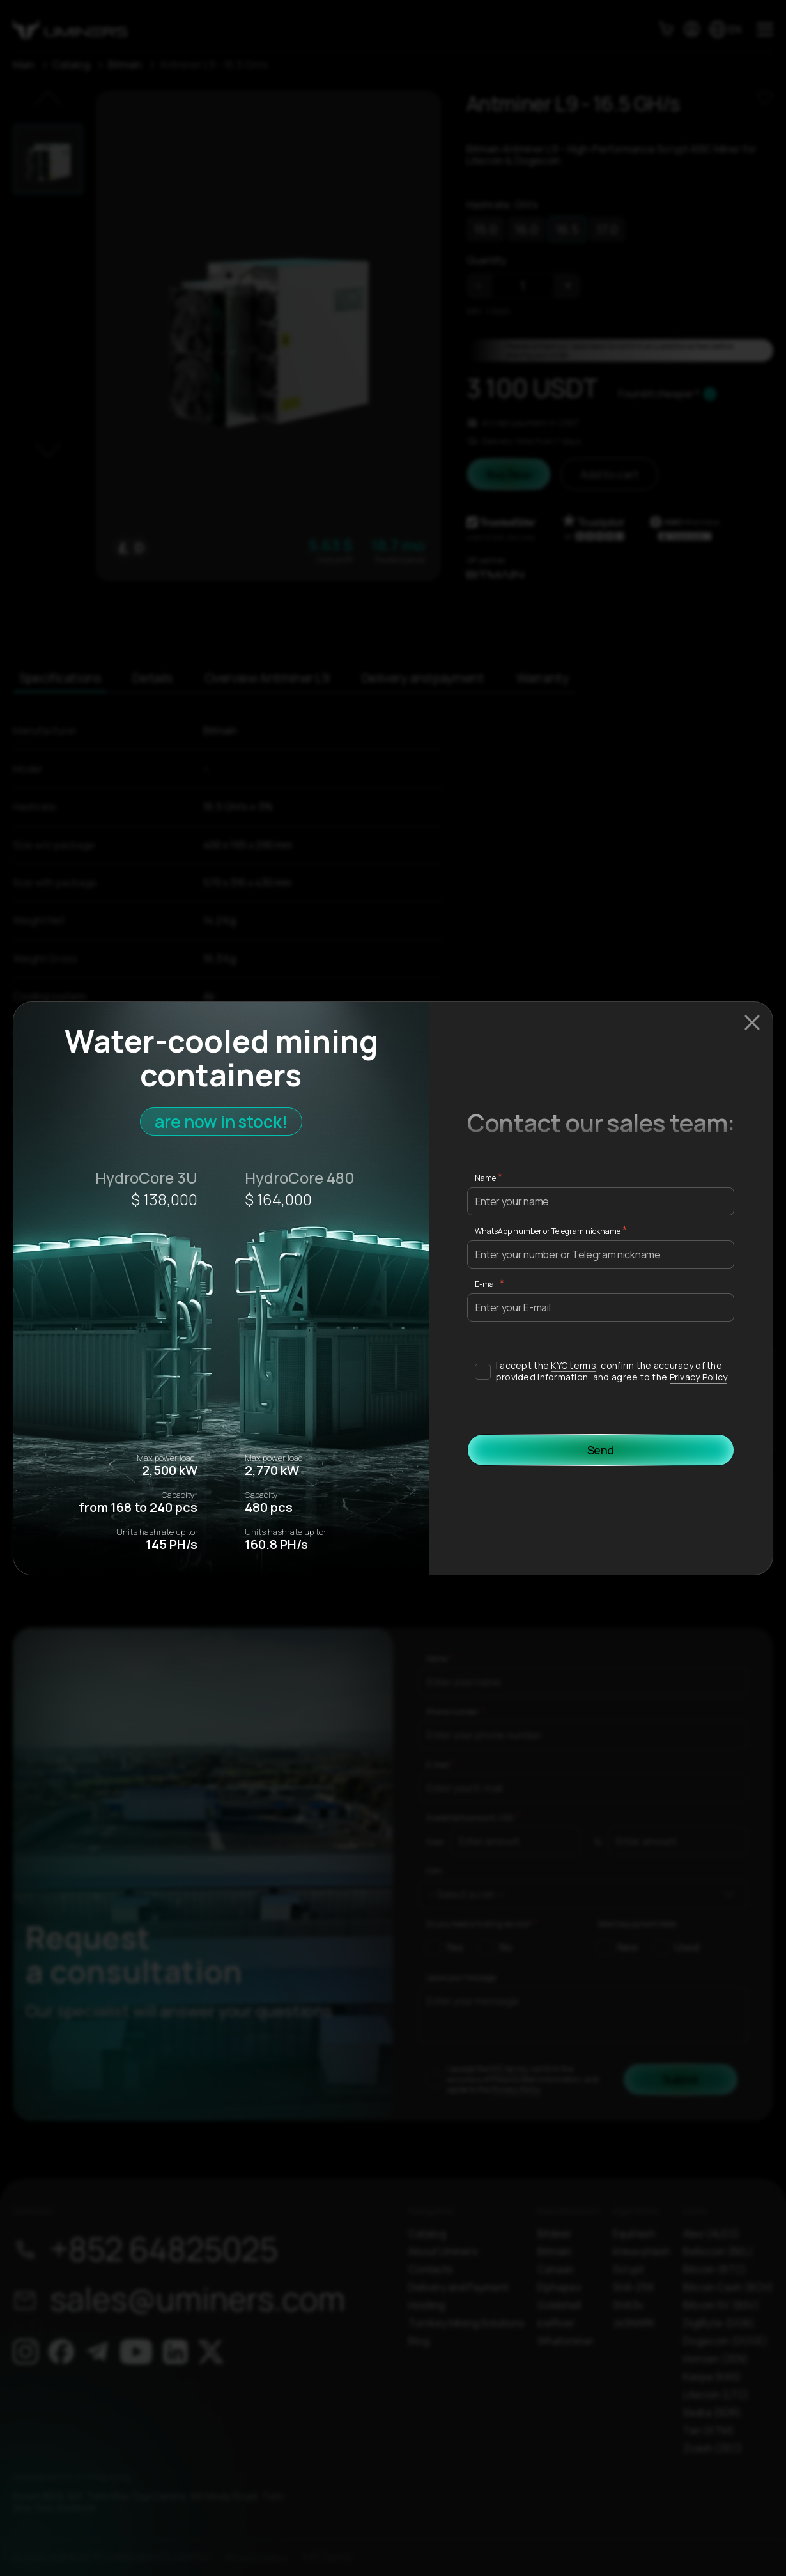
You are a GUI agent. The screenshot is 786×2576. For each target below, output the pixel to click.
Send (601, 1450)
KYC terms (573, 1365)
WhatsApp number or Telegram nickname (547, 1231)
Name (485, 1178)
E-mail (486, 1284)
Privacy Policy (698, 1377)
